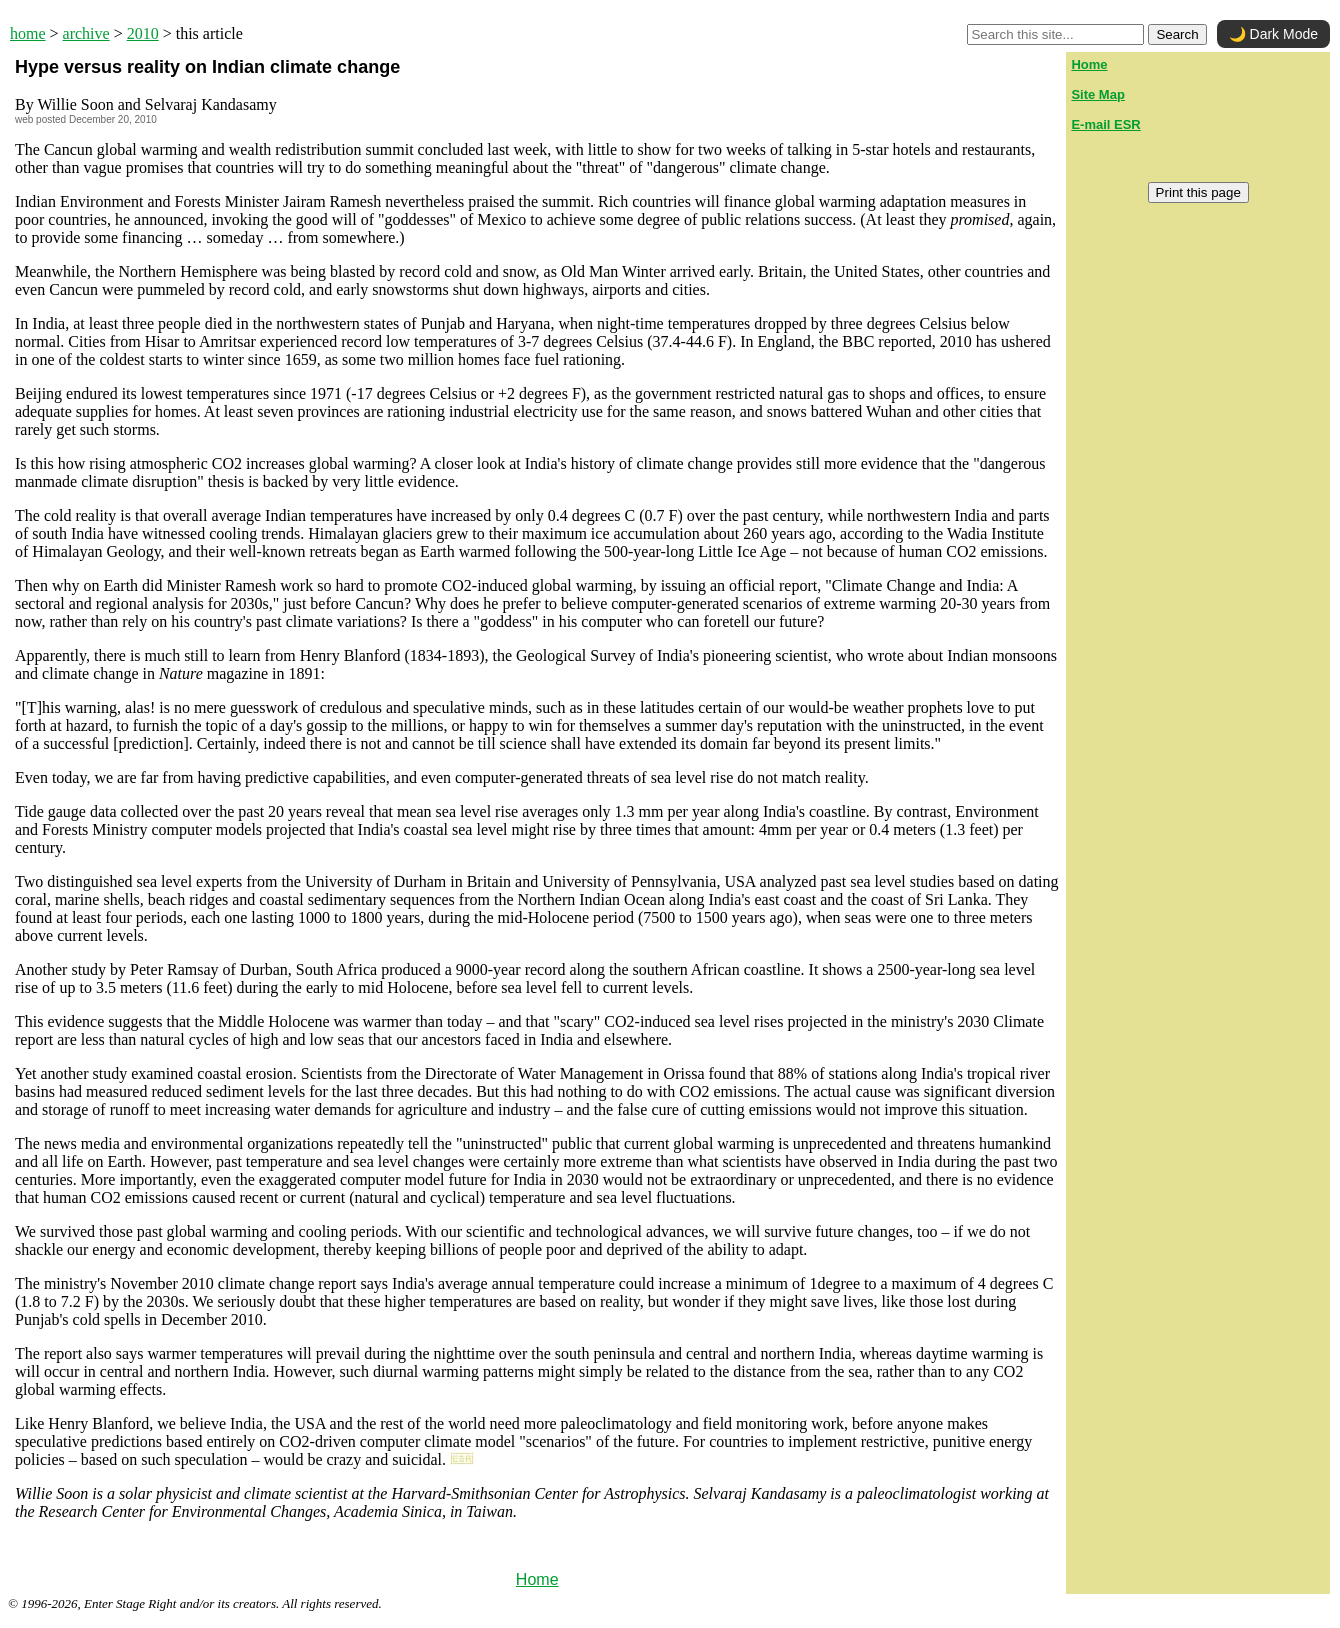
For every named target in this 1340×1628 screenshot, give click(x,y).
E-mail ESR (1105, 124)
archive (86, 33)
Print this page (1198, 192)
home (28, 33)
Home (537, 1579)
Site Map (1097, 94)
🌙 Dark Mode (1273, 34)
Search (1177, 34)
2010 (143, 33)
